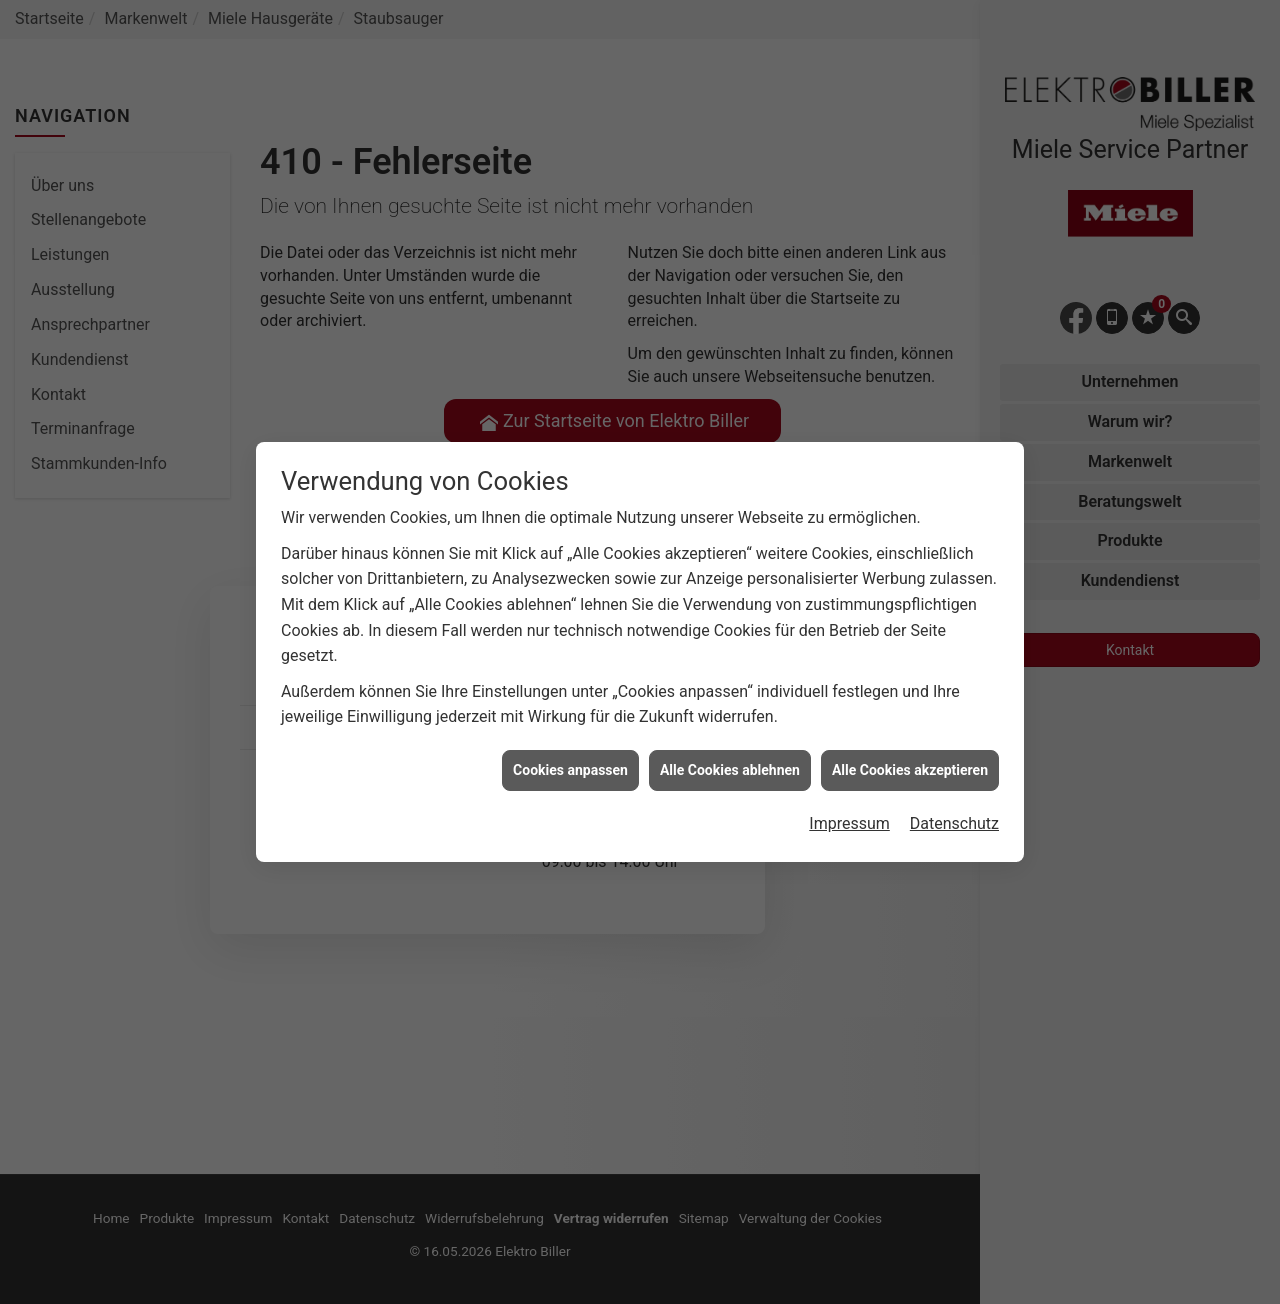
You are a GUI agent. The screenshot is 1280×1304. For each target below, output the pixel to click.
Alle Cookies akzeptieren (910, 758)
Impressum (849, 812)
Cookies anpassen (570, 758)
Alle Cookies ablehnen (730, 758)
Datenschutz (954, 812)
